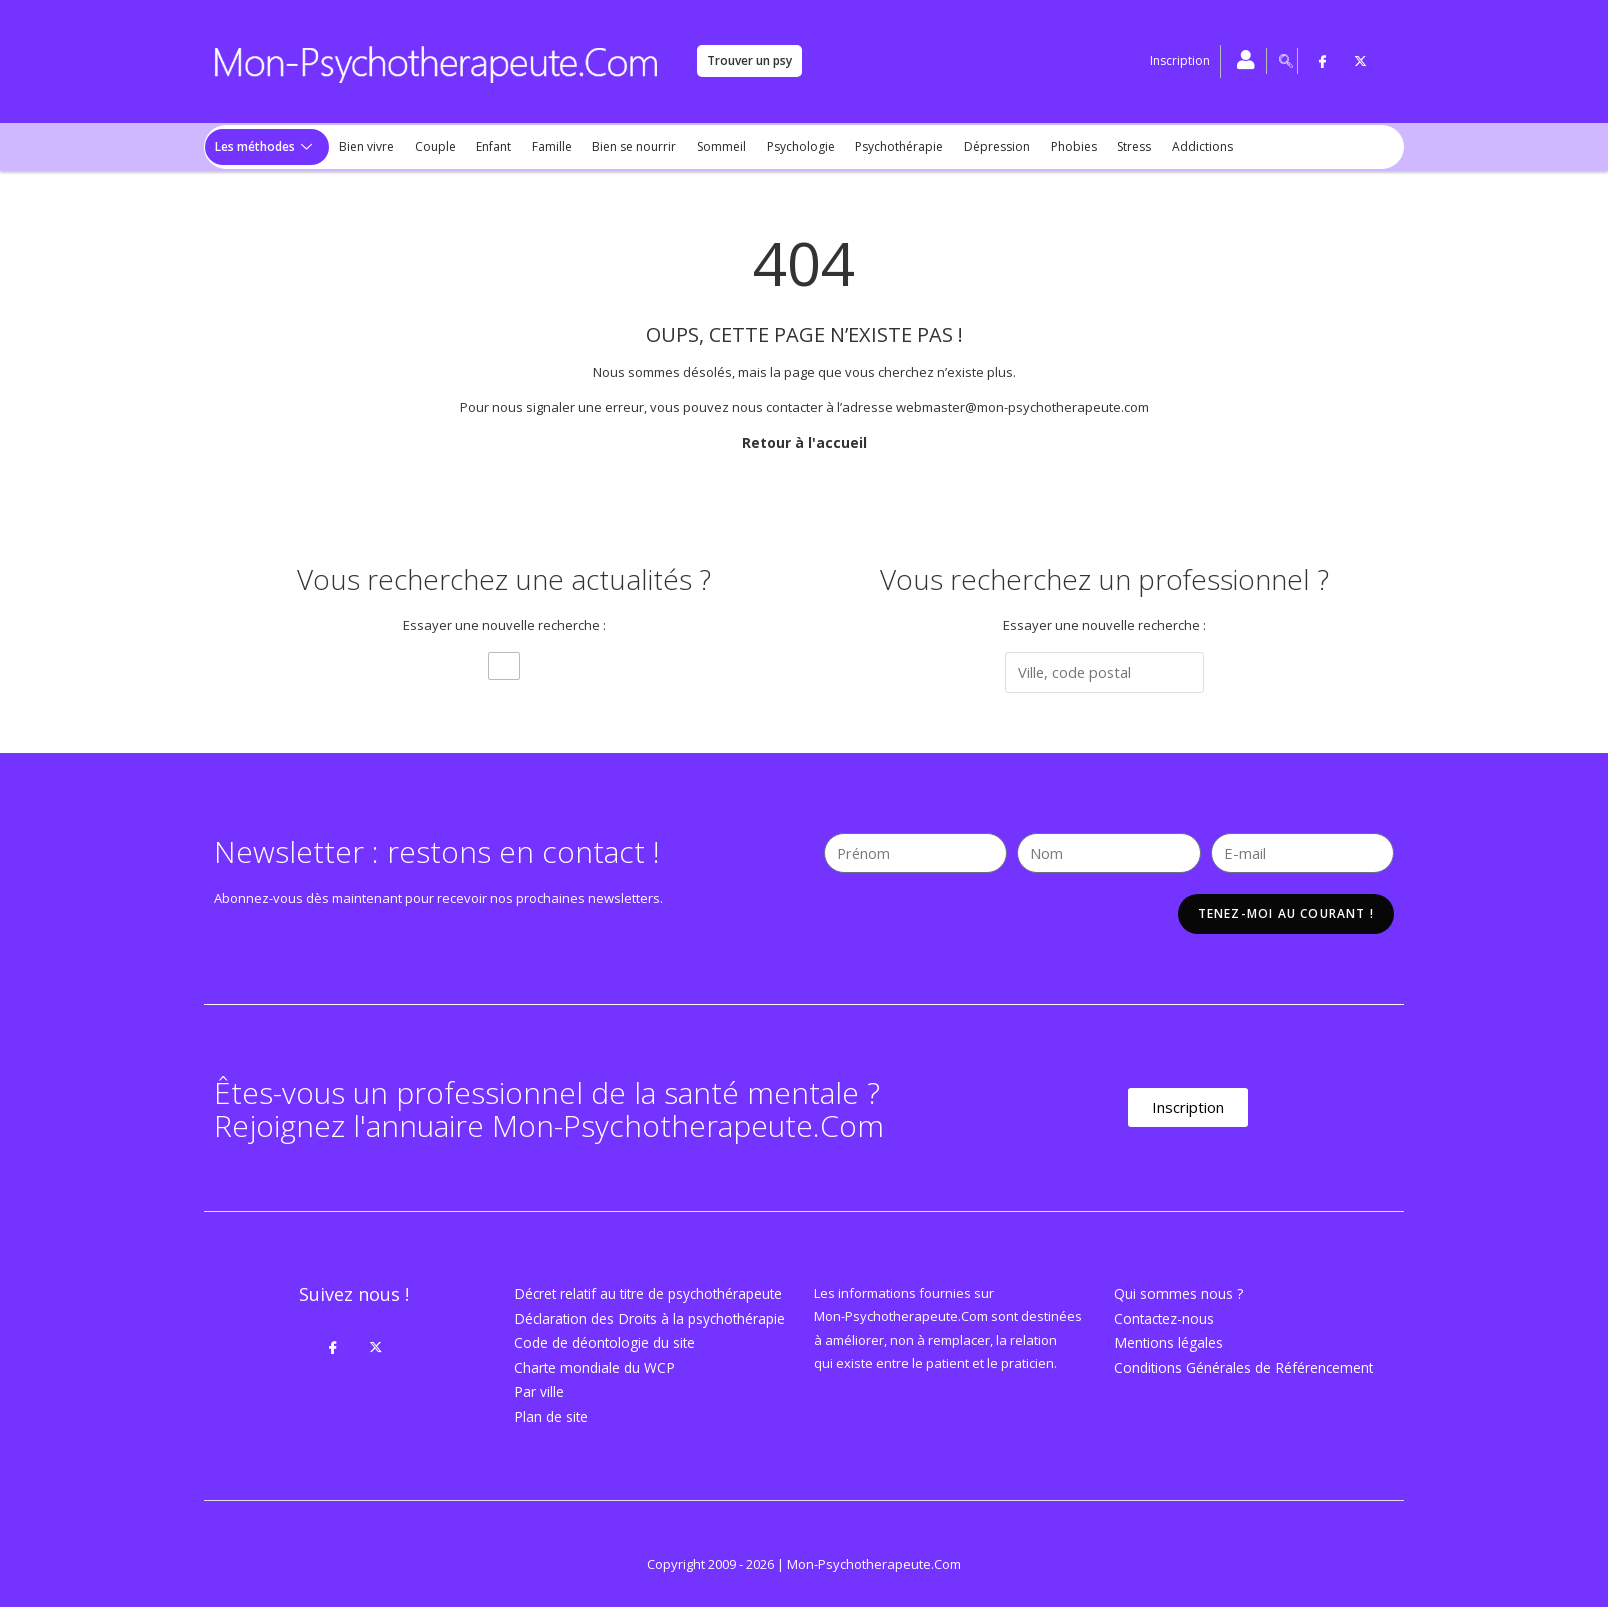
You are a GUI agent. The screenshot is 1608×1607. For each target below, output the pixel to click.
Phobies (1046, 146)
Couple (428, 146)
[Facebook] (1323, 61)
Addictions (1169, 146)
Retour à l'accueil (804, 442)
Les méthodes (262, 146)
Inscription (1180, 60)
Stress (1104, 146)
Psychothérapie (877, 146)
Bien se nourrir (620, 146)
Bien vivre (362, 146)
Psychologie (781, 146)
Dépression (972, 146)
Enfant (484, 146)
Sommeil (704, 146)
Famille (540, 146)
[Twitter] (1361, 61)
